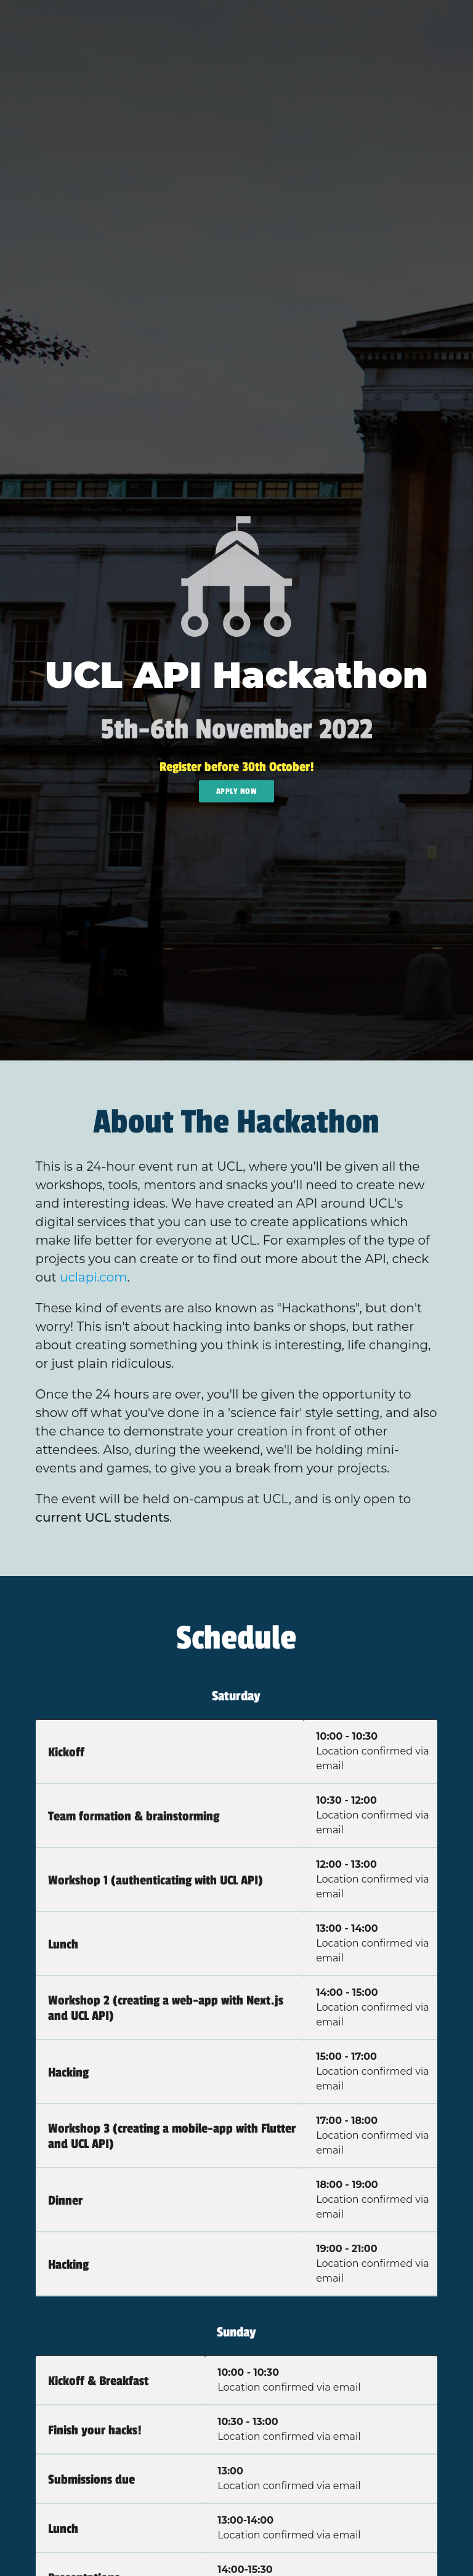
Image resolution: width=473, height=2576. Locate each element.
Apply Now (236, 791)
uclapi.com (93, 1277)
